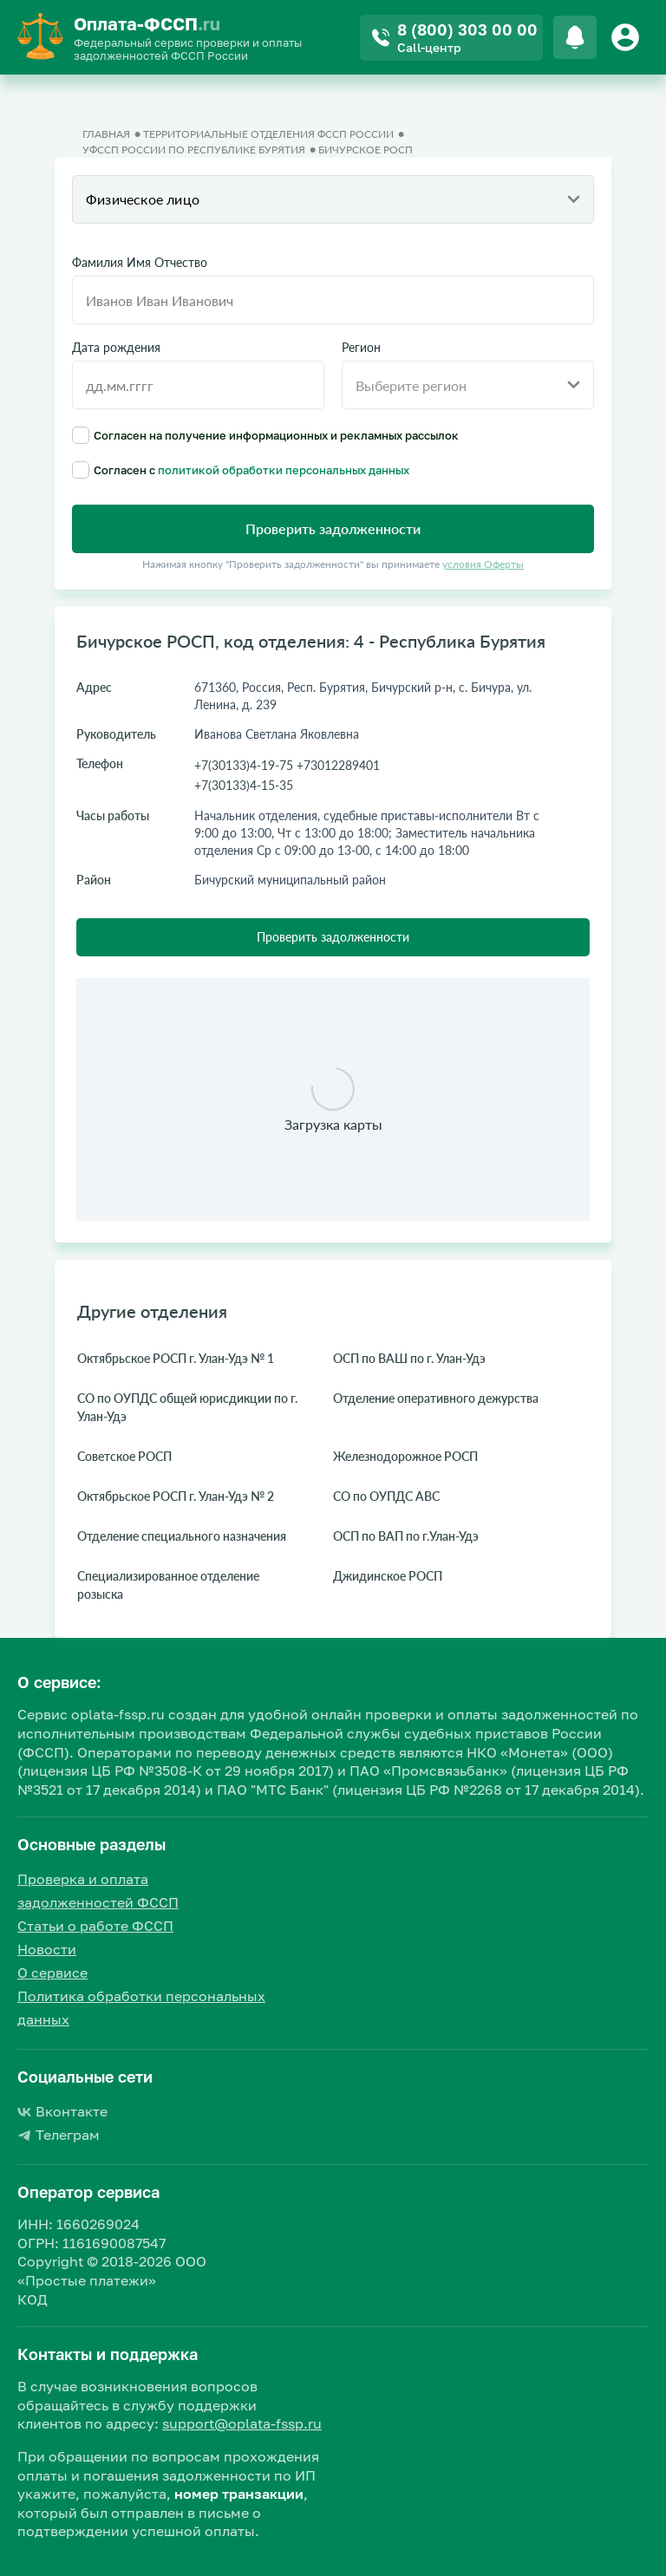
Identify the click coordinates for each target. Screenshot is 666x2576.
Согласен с (240, 470)
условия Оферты (483, 564)
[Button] (628, 37)
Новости (46, 1949)
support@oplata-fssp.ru (242, 2423)
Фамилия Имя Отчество (139, 263)
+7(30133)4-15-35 (243, 785)
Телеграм (58, 2134)
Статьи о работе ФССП (95, 1925)
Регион (361, 348)
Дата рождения (116, 348)
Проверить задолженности (333, 936)
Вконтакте (62, 2111)
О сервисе (52, 1972)
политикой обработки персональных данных (283, 470)
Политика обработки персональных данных (141, 2007)
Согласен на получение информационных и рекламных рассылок (265, 435)
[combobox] (333, 199)
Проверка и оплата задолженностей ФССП (98, 1890)
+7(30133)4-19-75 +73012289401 (287, 765)
